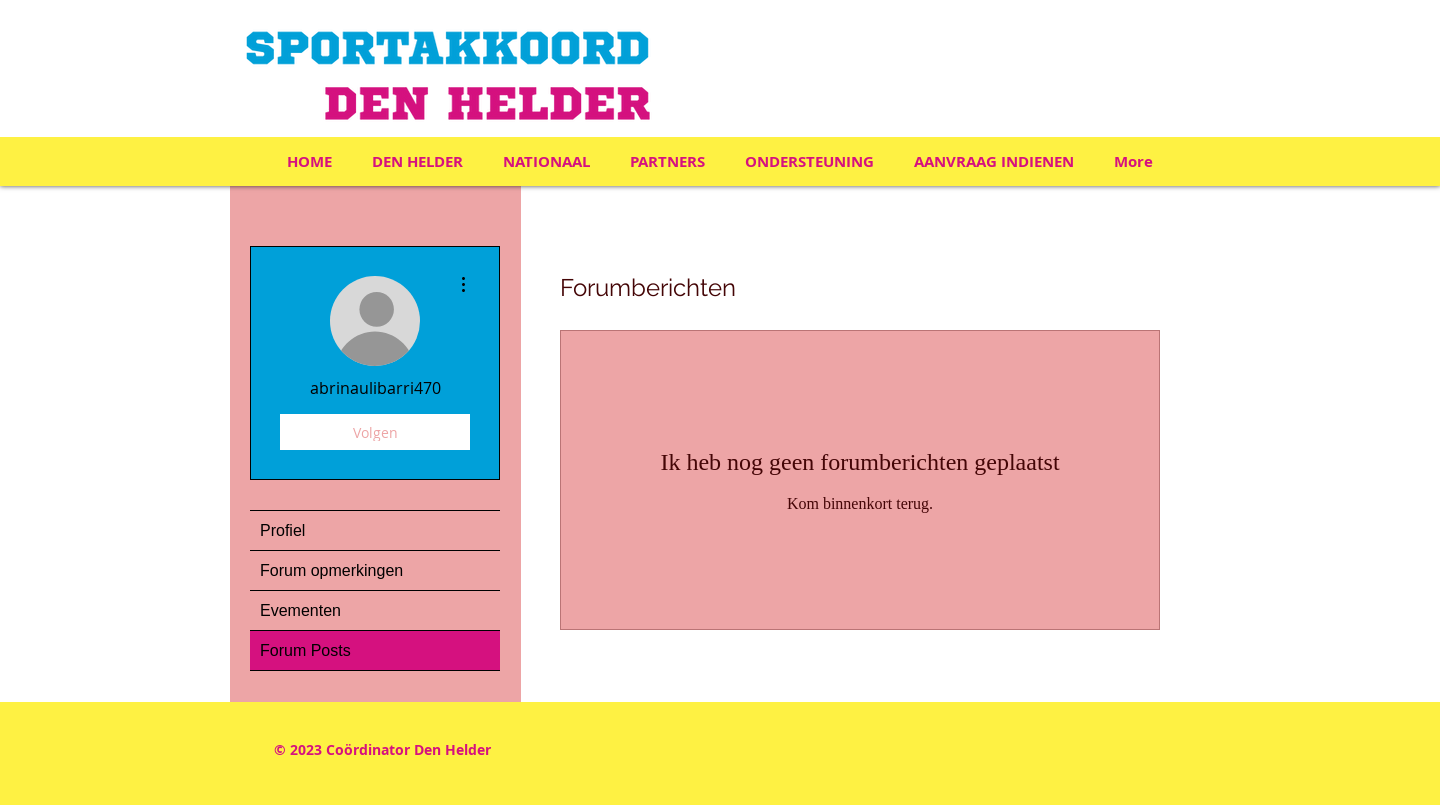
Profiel (282, 530)
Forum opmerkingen (331, 570)
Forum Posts (305, 650)
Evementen (300, 610)
